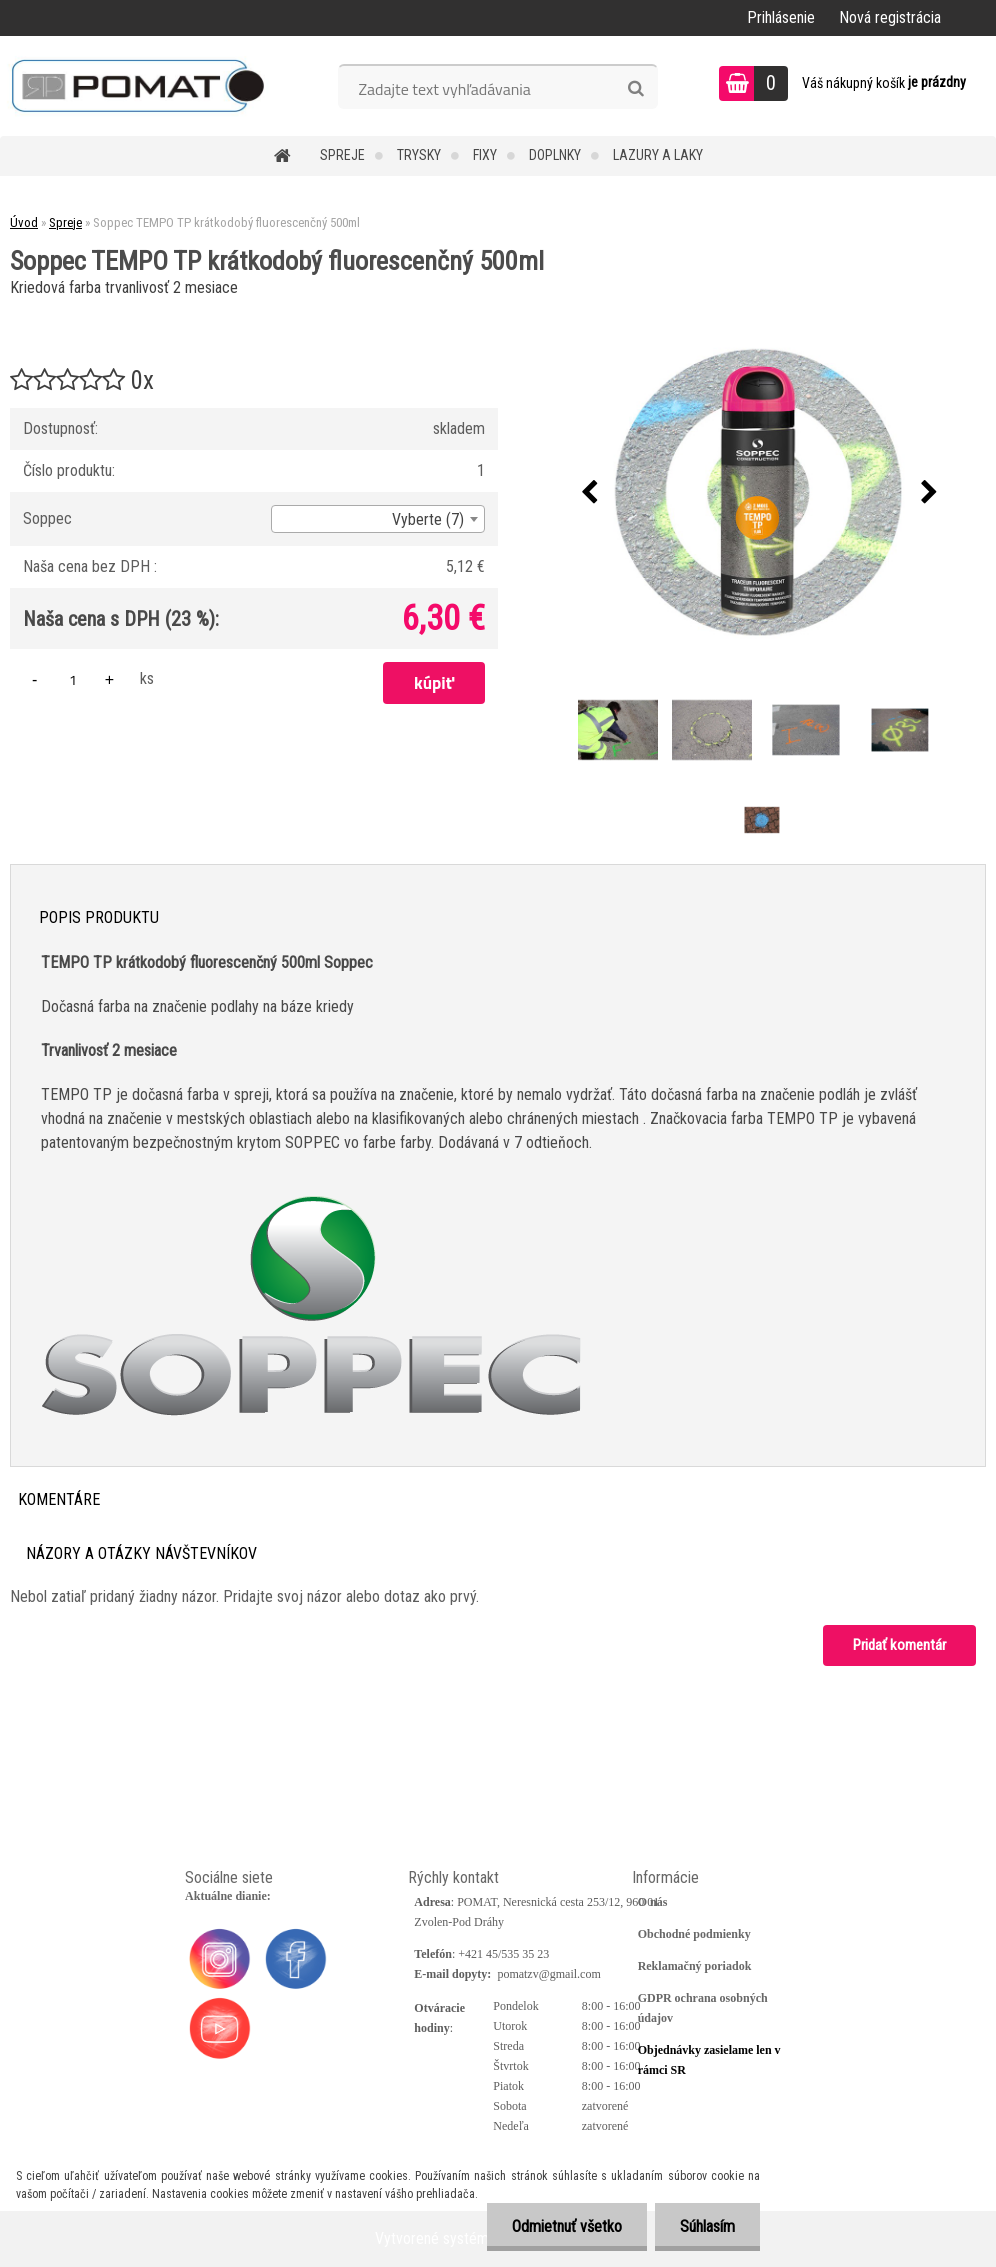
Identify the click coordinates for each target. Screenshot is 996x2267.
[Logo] (137, 86)
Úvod (24, 222)
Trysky (419, 155)
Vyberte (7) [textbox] (428, 519)
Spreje (342, 155)
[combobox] (378, 519)
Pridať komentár (899, 1645)
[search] (635, 89)
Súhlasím (707, 2226)
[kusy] (73, 679)
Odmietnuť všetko (567, 2226)
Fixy (485, 155)
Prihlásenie (781, 17)
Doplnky (555, 155)
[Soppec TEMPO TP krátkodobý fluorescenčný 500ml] (759, 493)
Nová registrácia (890, 17)
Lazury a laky (658, 155)
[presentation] (589, 493)
